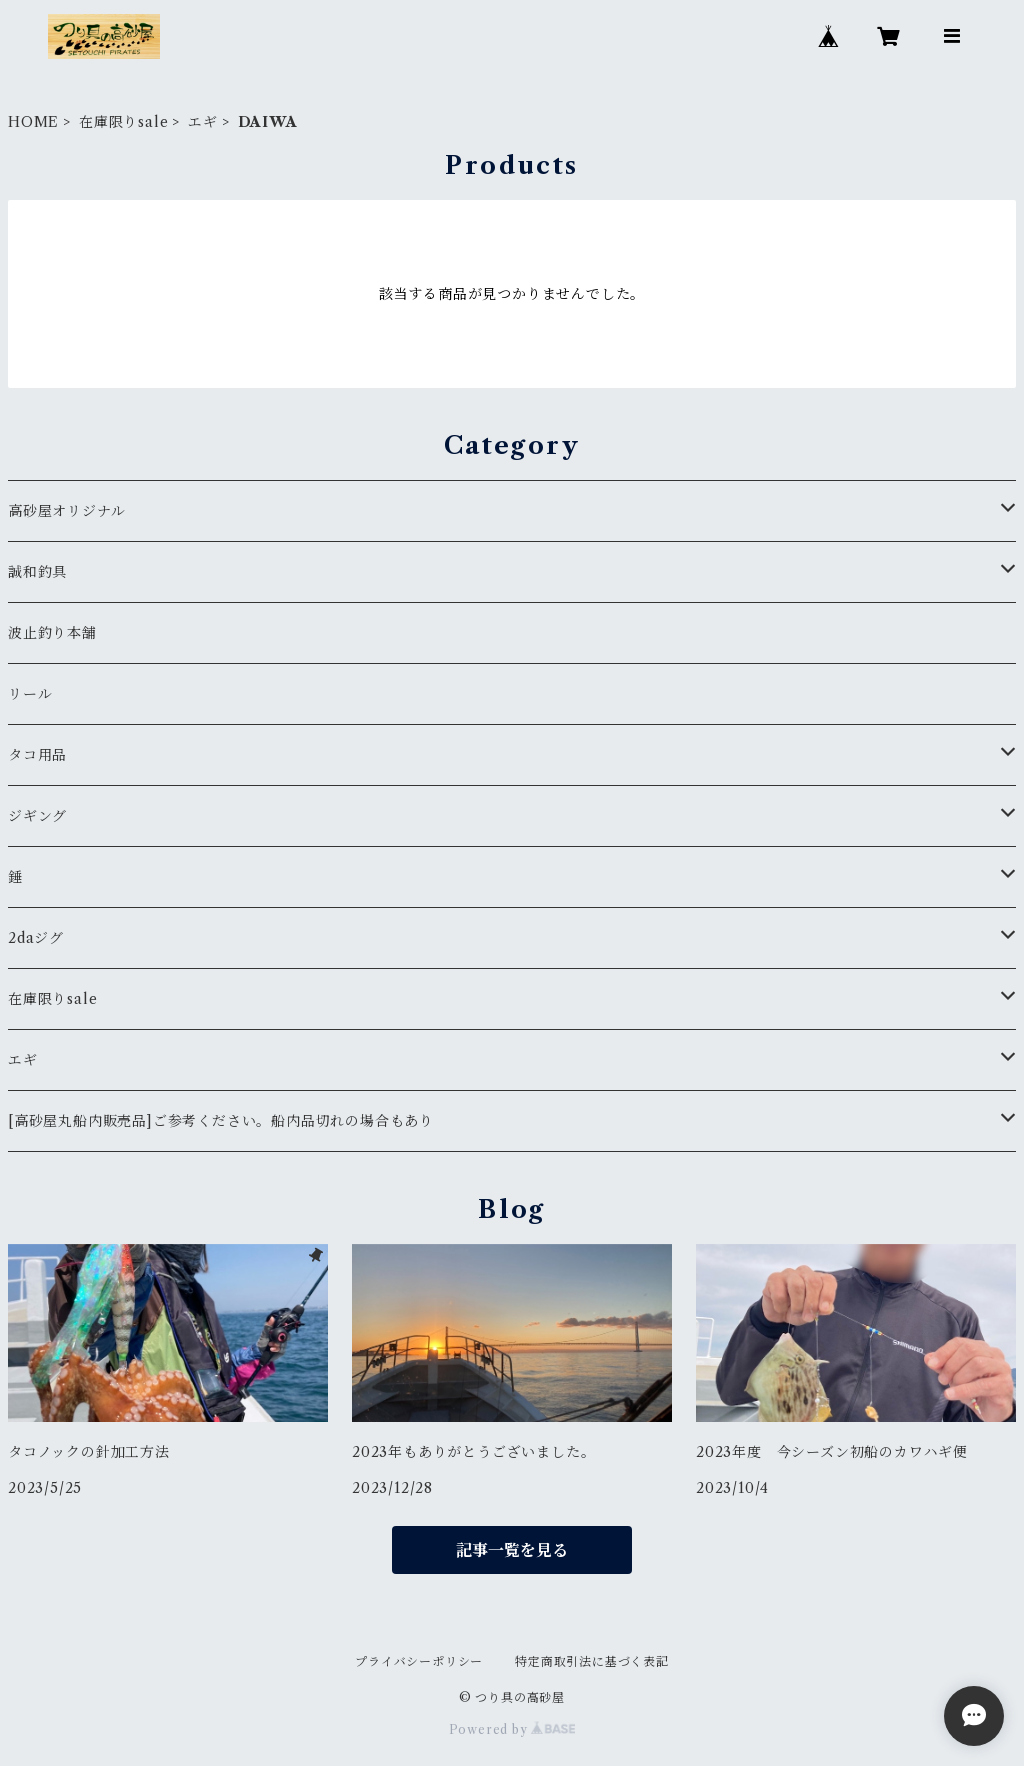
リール (30, 694)
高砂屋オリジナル (66, 511)
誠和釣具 (37, 572)
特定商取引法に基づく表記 (592, 1661)
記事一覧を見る (512, 1550)
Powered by (512, 1729)
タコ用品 (37, 755)
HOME (33, 122)
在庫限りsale (123, 122)
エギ (203, 122)
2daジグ (36, 938)
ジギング (37, 816)
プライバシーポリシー (419, 1661)
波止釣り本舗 (60, 633)
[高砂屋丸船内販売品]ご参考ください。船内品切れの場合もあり (221, 1121)
